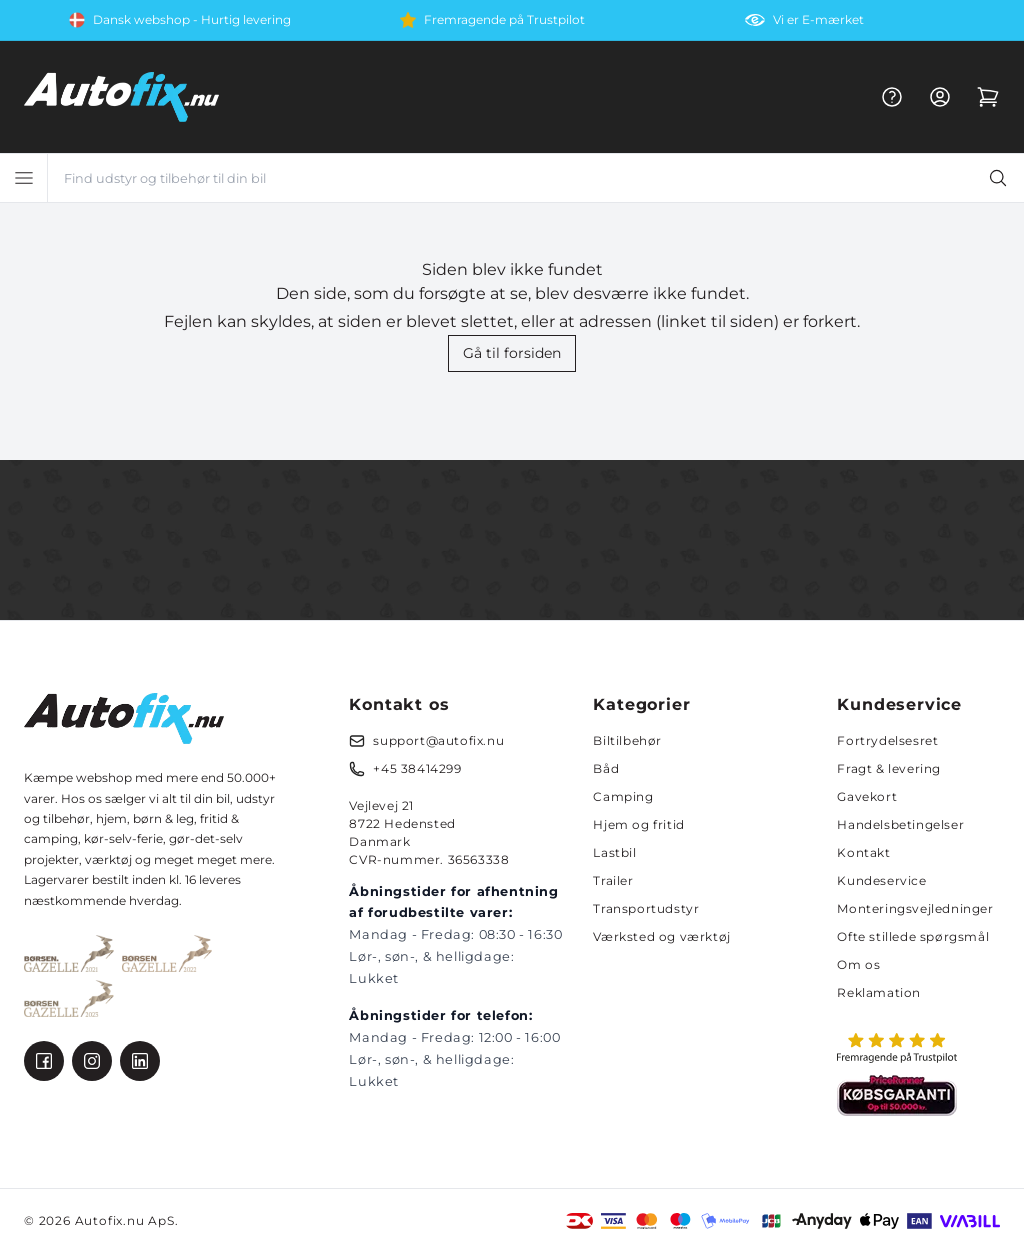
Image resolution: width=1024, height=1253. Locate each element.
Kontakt (863, 852)
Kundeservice (881, 880)
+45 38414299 (417, 768)
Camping (623, 796)
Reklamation (879, 992)
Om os (858, 964)
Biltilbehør (627, 740)
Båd (606, 768)
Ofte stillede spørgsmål (913, 936)
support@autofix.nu (438, 740)
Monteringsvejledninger (915, 908)
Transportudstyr (646, 908)
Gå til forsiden (512, 353)
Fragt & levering (889, 768)
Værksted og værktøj (661, 936)
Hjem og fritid (638, 824)
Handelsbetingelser (900, 824)
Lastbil (614, 852)
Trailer (613, 880)
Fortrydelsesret (887, 740)
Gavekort (867, 796)
